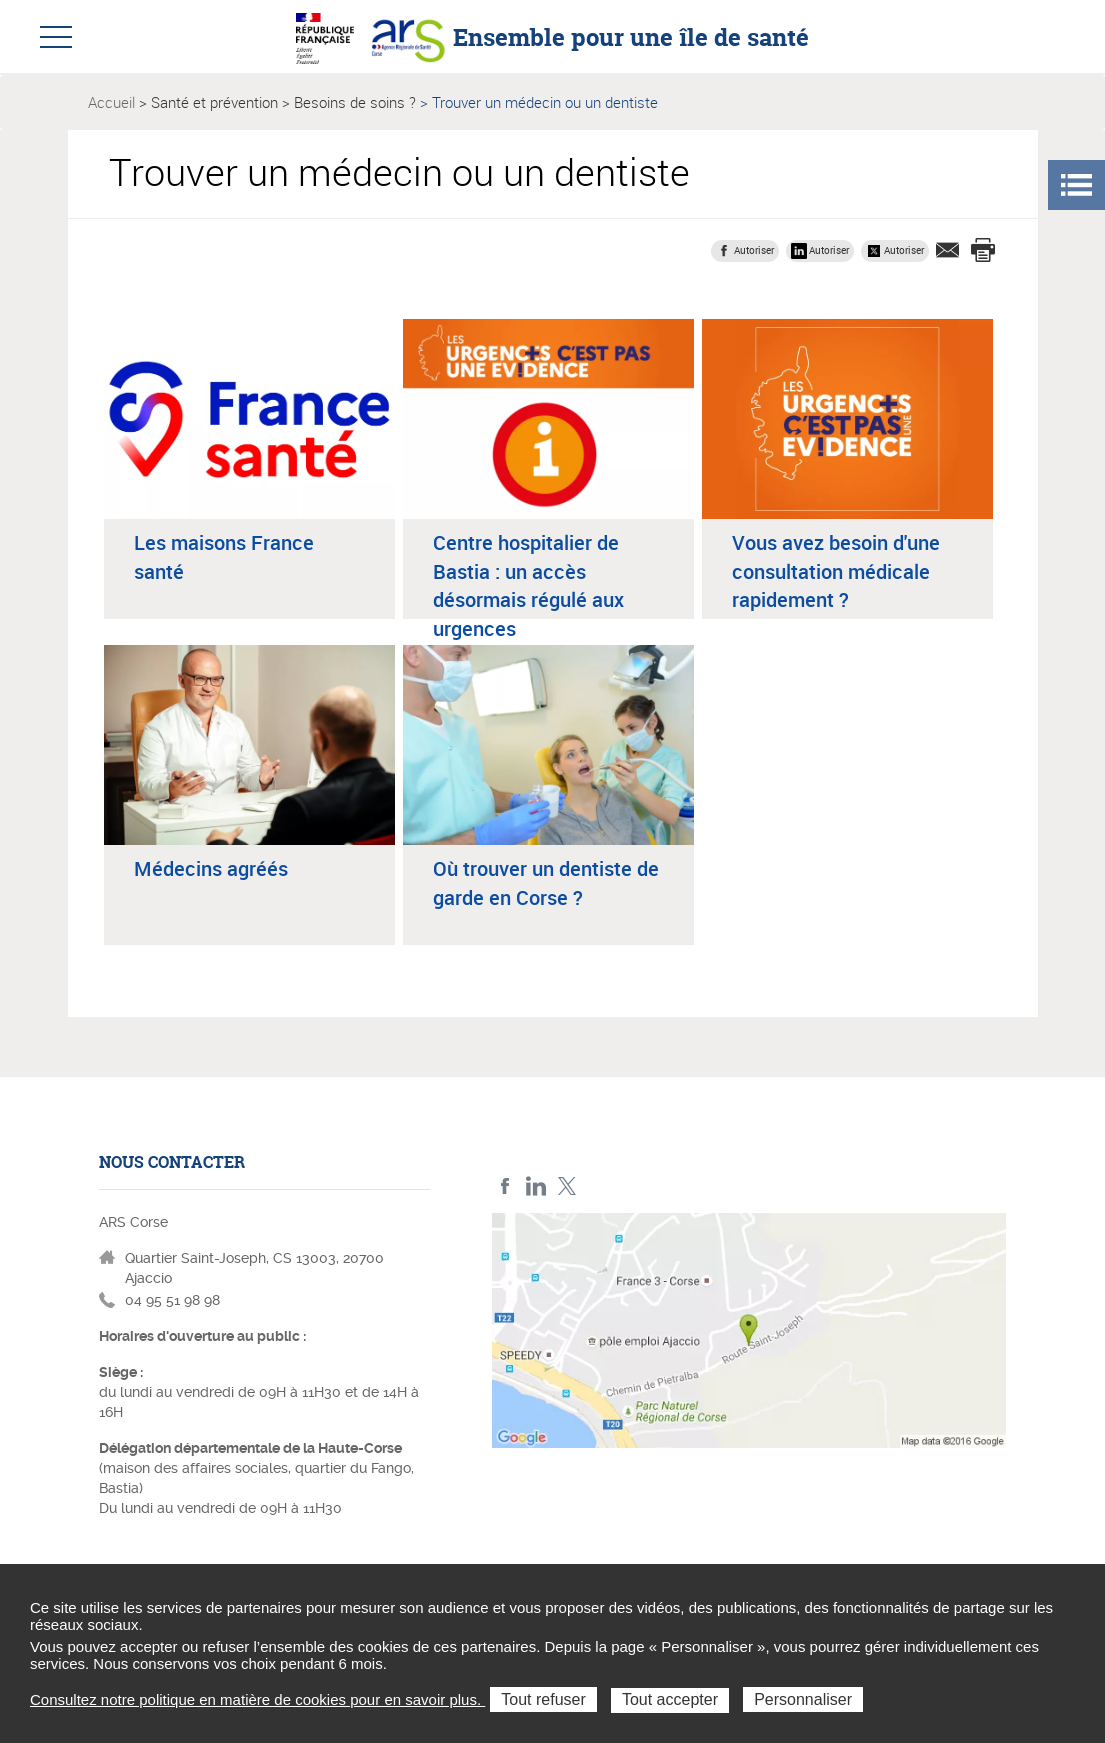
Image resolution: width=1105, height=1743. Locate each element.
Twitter (567, 1186)
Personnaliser (803, 1699)
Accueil (111, 102)
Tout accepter (670, 1699)
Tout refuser (543, 1699)
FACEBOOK (505, 1186)
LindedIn (536, 1186)
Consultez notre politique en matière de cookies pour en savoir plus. (257, 1699)
